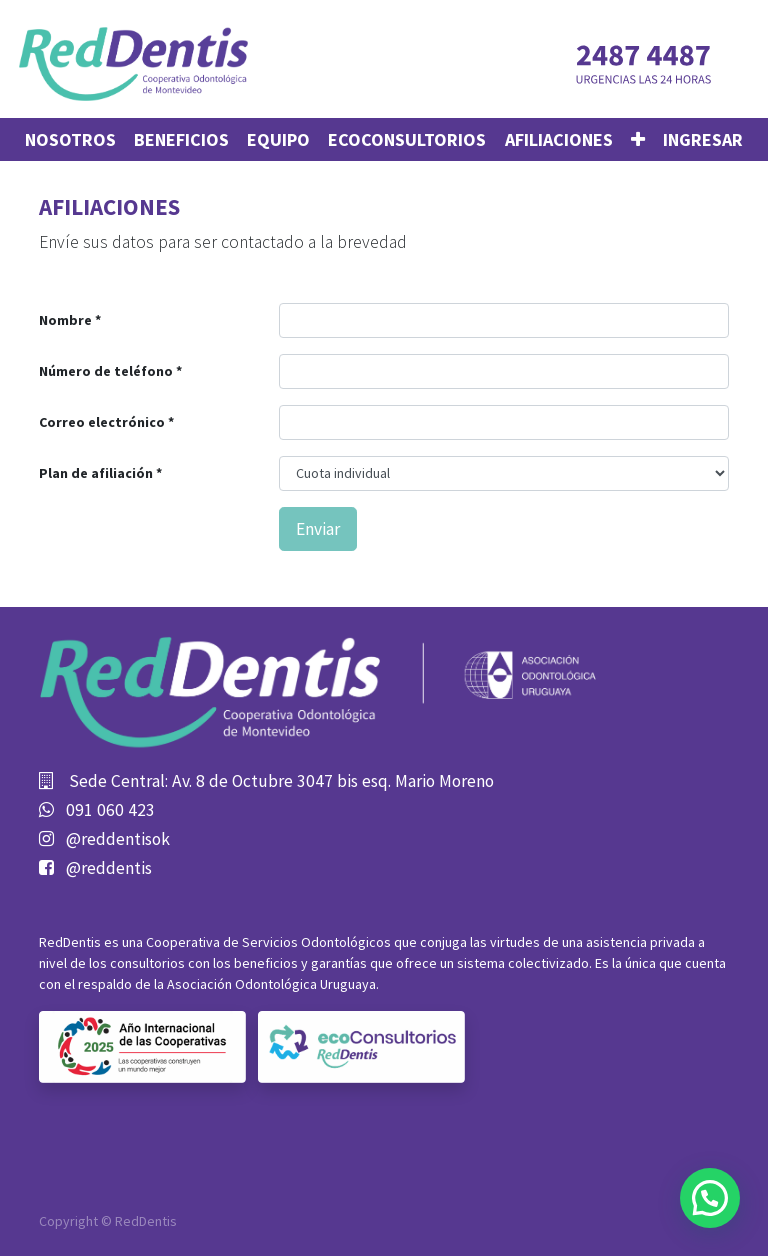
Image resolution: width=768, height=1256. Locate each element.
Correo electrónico (102, 422)
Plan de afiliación (97, 473)
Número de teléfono (106, 371)
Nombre (65, 320)
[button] (638, 139)
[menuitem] (70, 139)
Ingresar (703, 139)
